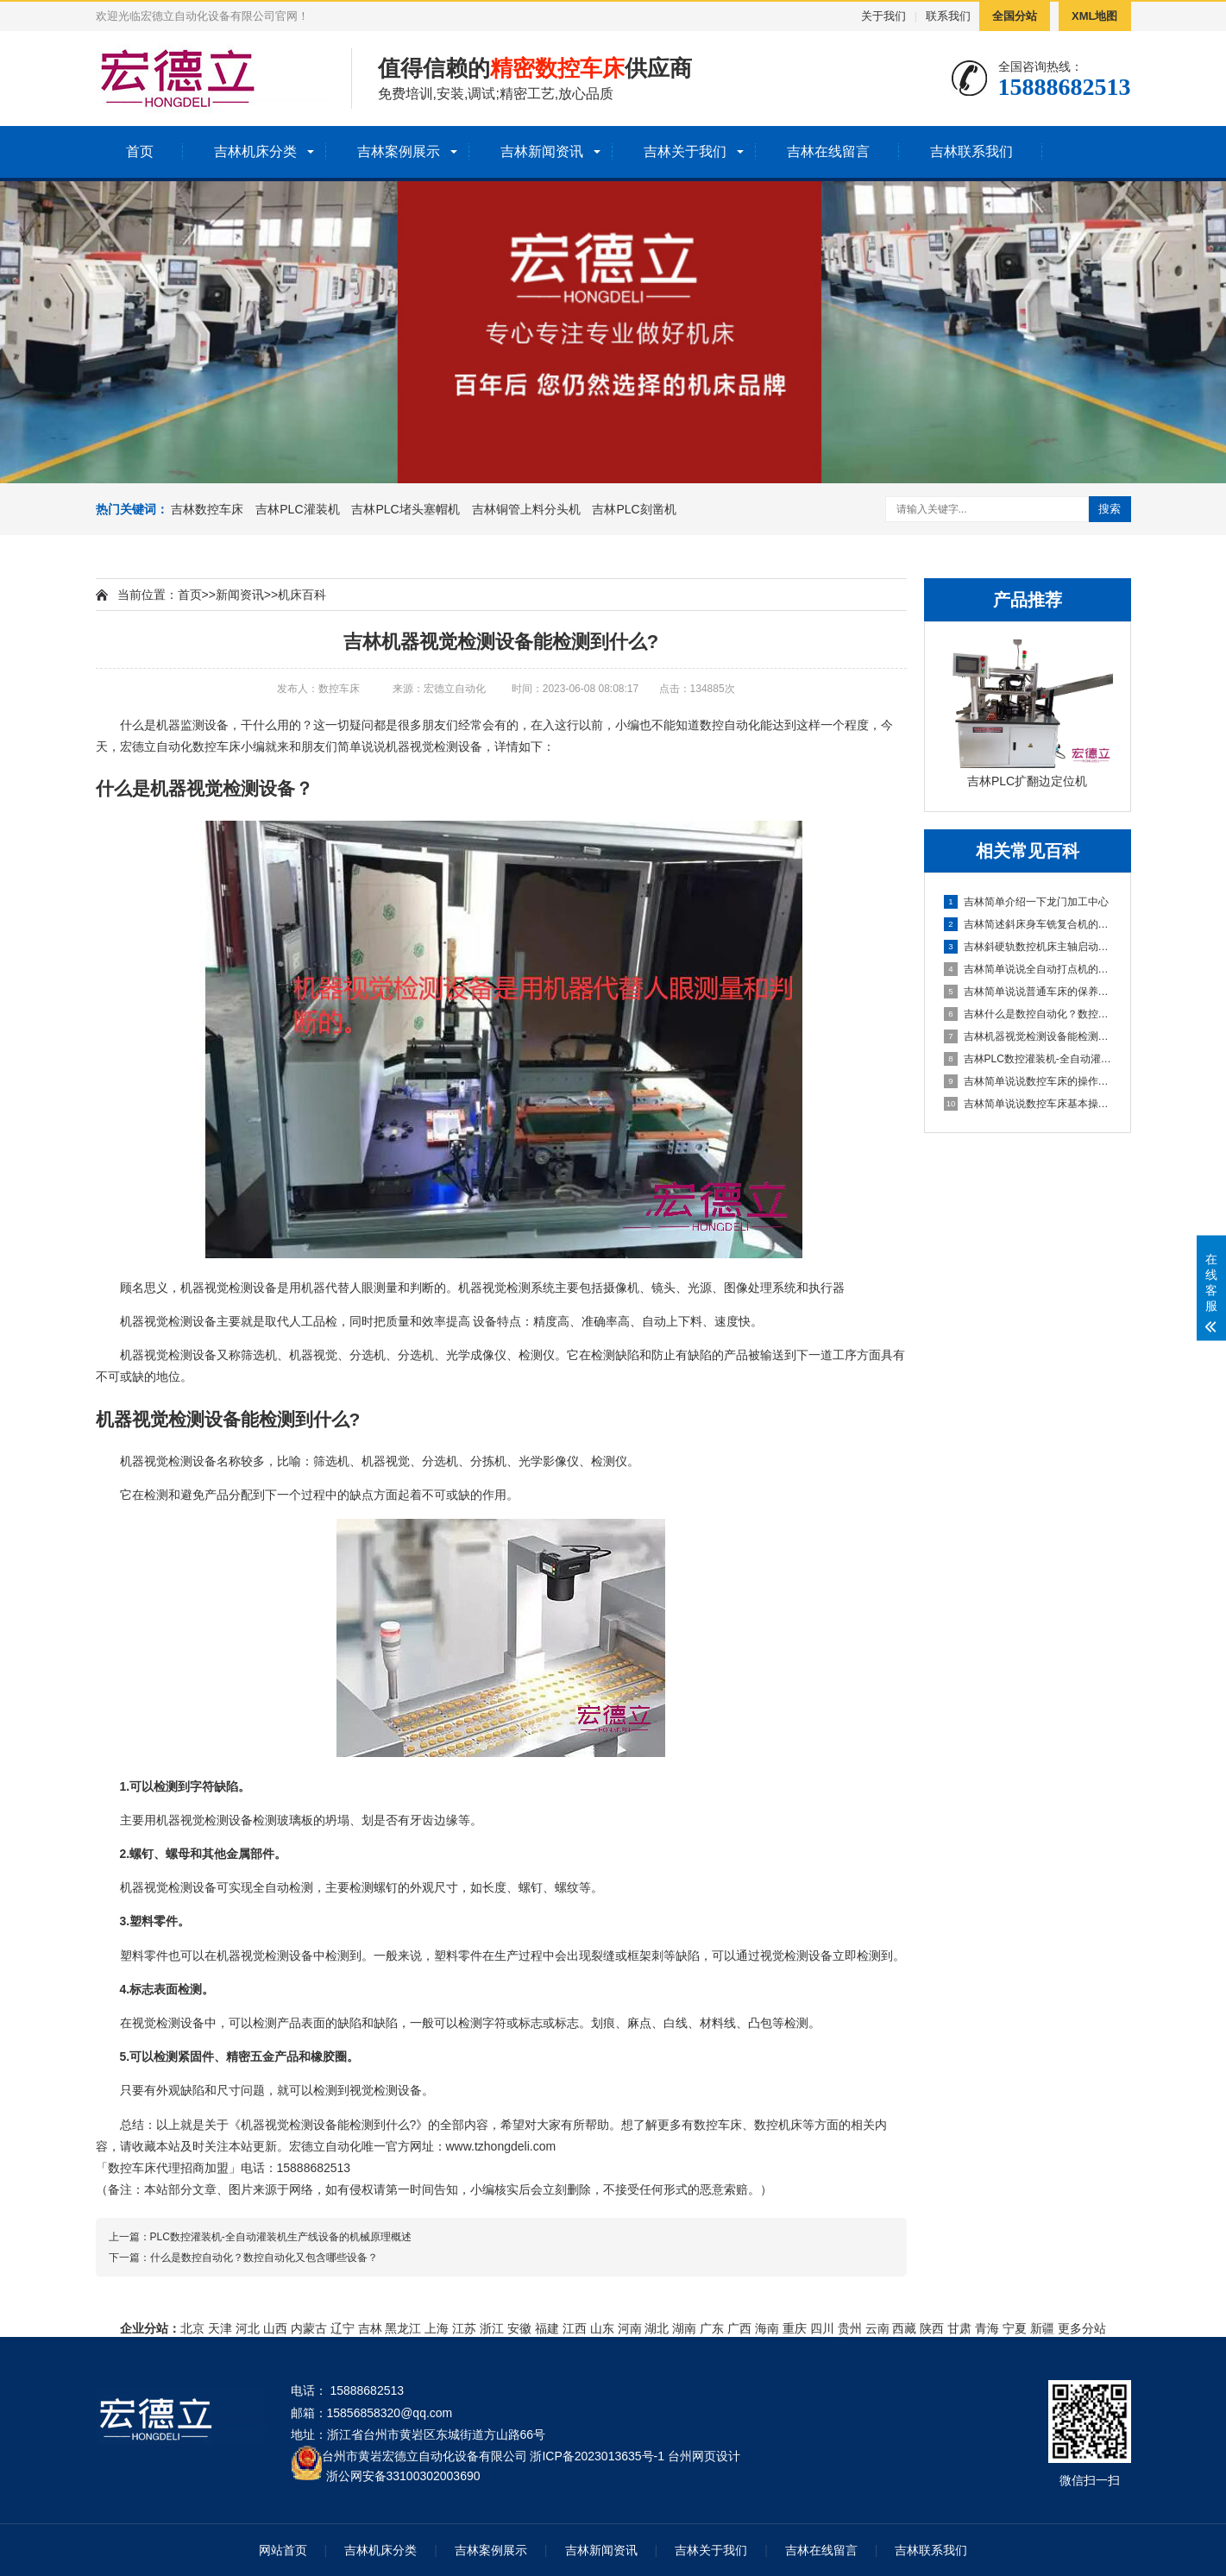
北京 (192, 2328)
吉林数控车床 (207, 509)
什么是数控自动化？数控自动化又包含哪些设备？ (264, 2258)
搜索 (1109, 508)
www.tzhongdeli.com (501, 2146)
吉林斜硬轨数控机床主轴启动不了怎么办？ (1028, 947)
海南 (767, 2328)
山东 (602, 2328)
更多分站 (1082, 2328)
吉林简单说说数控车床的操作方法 (1028, 1081)
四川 (822, 2328)
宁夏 (1015, 2328)
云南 (877, 2328)
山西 (275, 2328)
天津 (220, 2328)
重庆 (795, 2328)
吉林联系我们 (971, 151)
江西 (575, 2328)
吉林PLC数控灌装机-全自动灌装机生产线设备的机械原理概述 (1028, 1059)
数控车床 (216, 746)
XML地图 (1094, 15)
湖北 (656, 2328)
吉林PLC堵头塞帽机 (405, 509)
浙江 (492, 2328)
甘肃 (959, 2328)
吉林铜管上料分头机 (526, 509)
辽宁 (342, 2328)
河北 (248, 2328)
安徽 (519, 2328)
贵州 (850, 2328)
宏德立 (138, 746)
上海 (436, 2328)
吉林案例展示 (398, 151)
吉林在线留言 (828, 151)
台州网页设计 (704, 2456)
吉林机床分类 (255, 151)
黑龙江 (403, 2328)
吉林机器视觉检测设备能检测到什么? (1028, 1036)
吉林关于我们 (685, 151)
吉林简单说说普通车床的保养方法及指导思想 (1028, 991)
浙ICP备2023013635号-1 (597, 2456)
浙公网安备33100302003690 (403, 2474)
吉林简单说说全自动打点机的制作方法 (1028, 969)
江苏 (464, 2328)
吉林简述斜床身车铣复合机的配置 (1028, 924)
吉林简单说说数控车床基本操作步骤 (1028, 1104)
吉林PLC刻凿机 (634, 509)
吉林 (370, 2328)
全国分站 (1014, 15)
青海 (987, 2328)
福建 (547, 2328)
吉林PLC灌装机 (297, 509)
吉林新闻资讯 (541, 151)
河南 (630, 2328)
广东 (712, 2328)
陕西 (932, 2328)
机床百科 (302, 594)
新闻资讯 (240, 594)
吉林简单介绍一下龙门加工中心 (1026, 902)
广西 (739, 2328)
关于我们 (883, 15)
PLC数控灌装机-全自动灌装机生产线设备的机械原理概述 (281, 2237)
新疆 (1042, 2328)
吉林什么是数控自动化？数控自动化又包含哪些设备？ (1028, 1014)
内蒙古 (309, 2328)
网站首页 (283, 2550)
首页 (140, 151)
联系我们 (948, 15)
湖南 (684, 2328)
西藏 (904, 2328)
